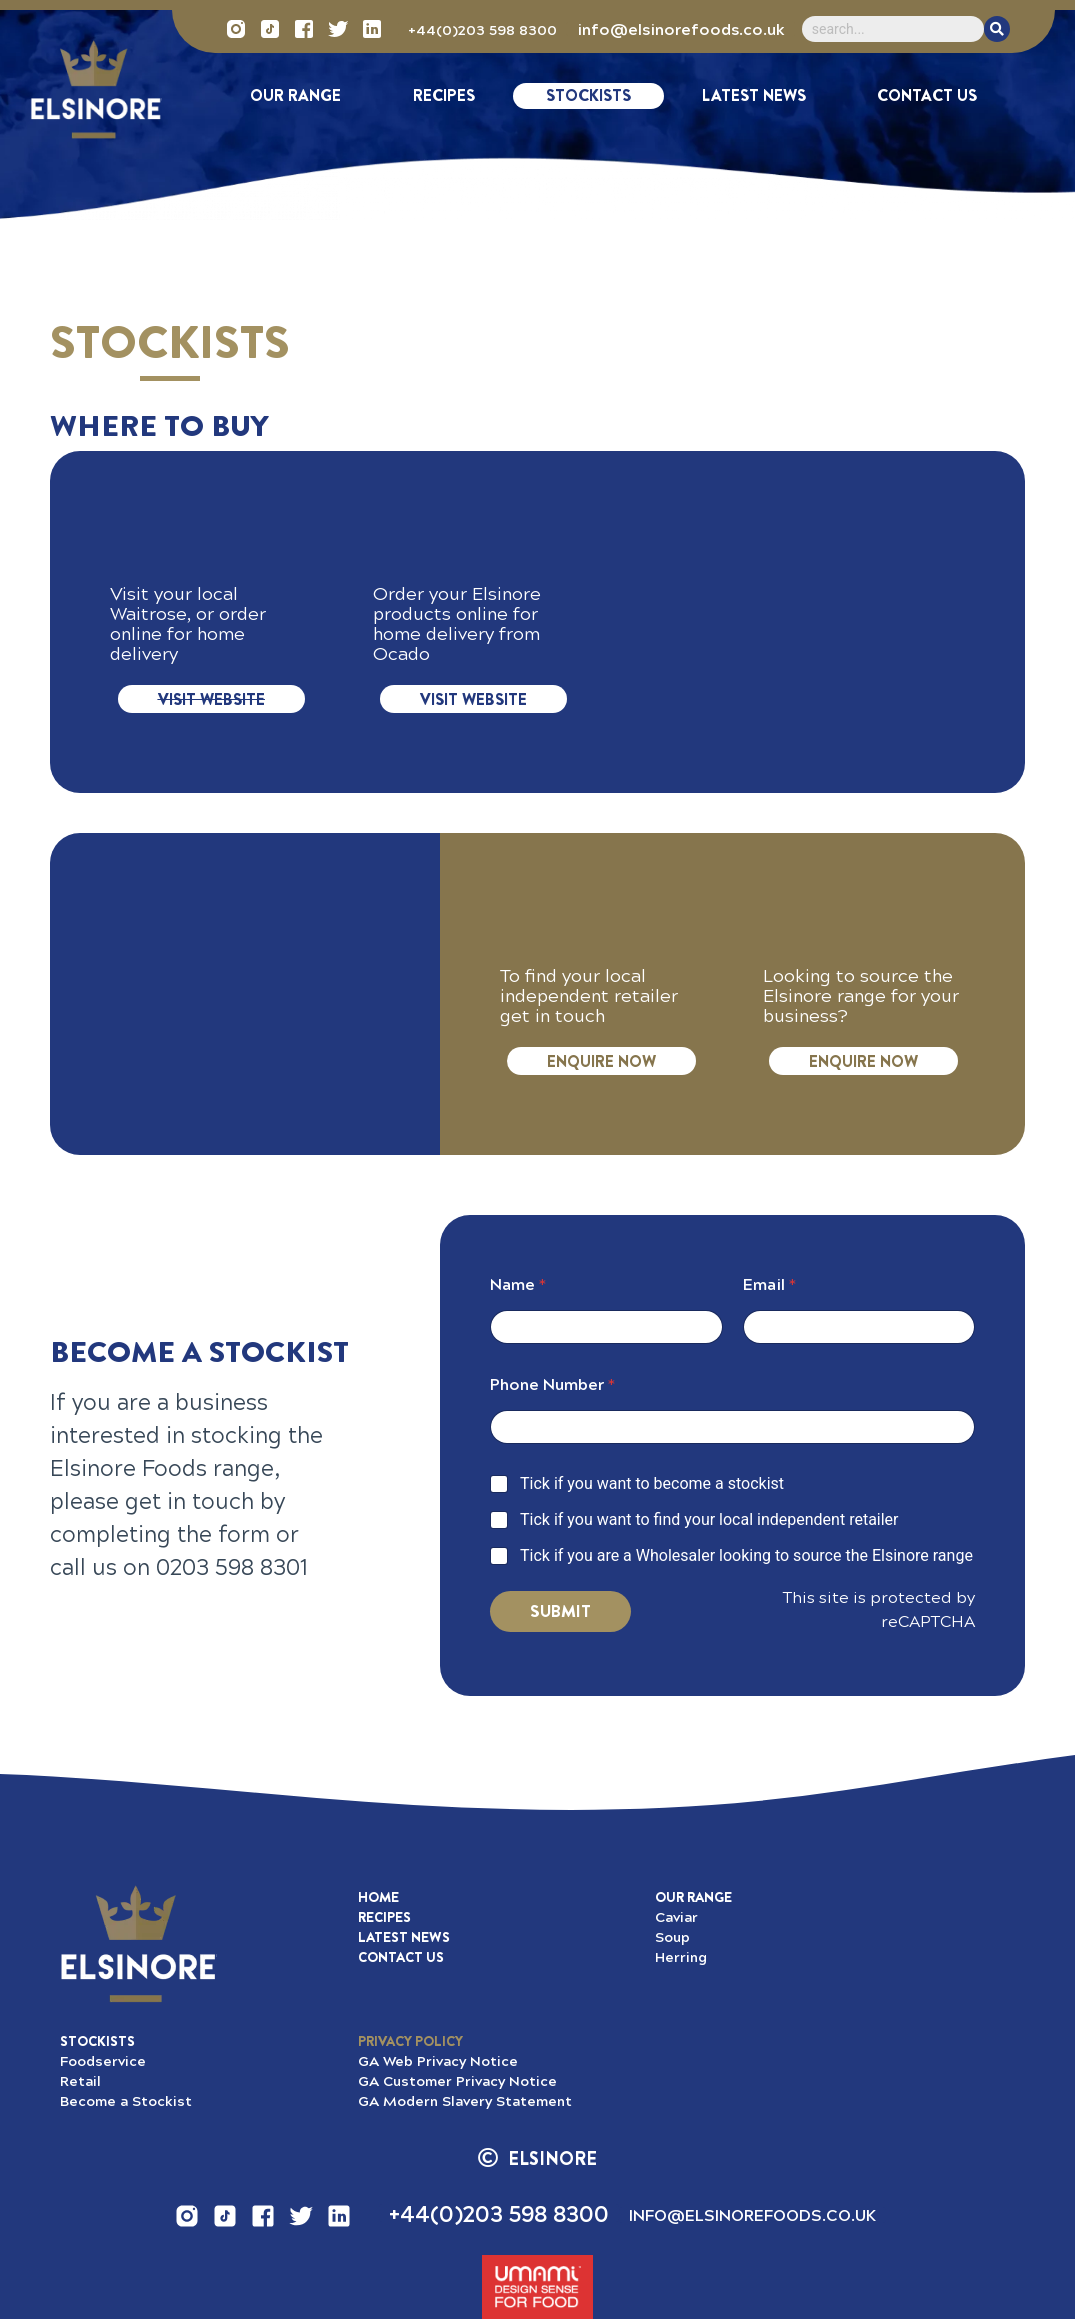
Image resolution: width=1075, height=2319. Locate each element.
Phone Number (552, 1384)
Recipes (444, 95)
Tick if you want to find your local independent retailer (709, 1519)
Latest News (754, 95)
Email (769, 1284)
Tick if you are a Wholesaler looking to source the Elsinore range (746, 1555)
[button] (410, 2041)
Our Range (295, 95)
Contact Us (927, 95)
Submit (560, 1611)
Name (518, 1284)
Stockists (588, 95)
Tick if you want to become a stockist (652, 1483)
